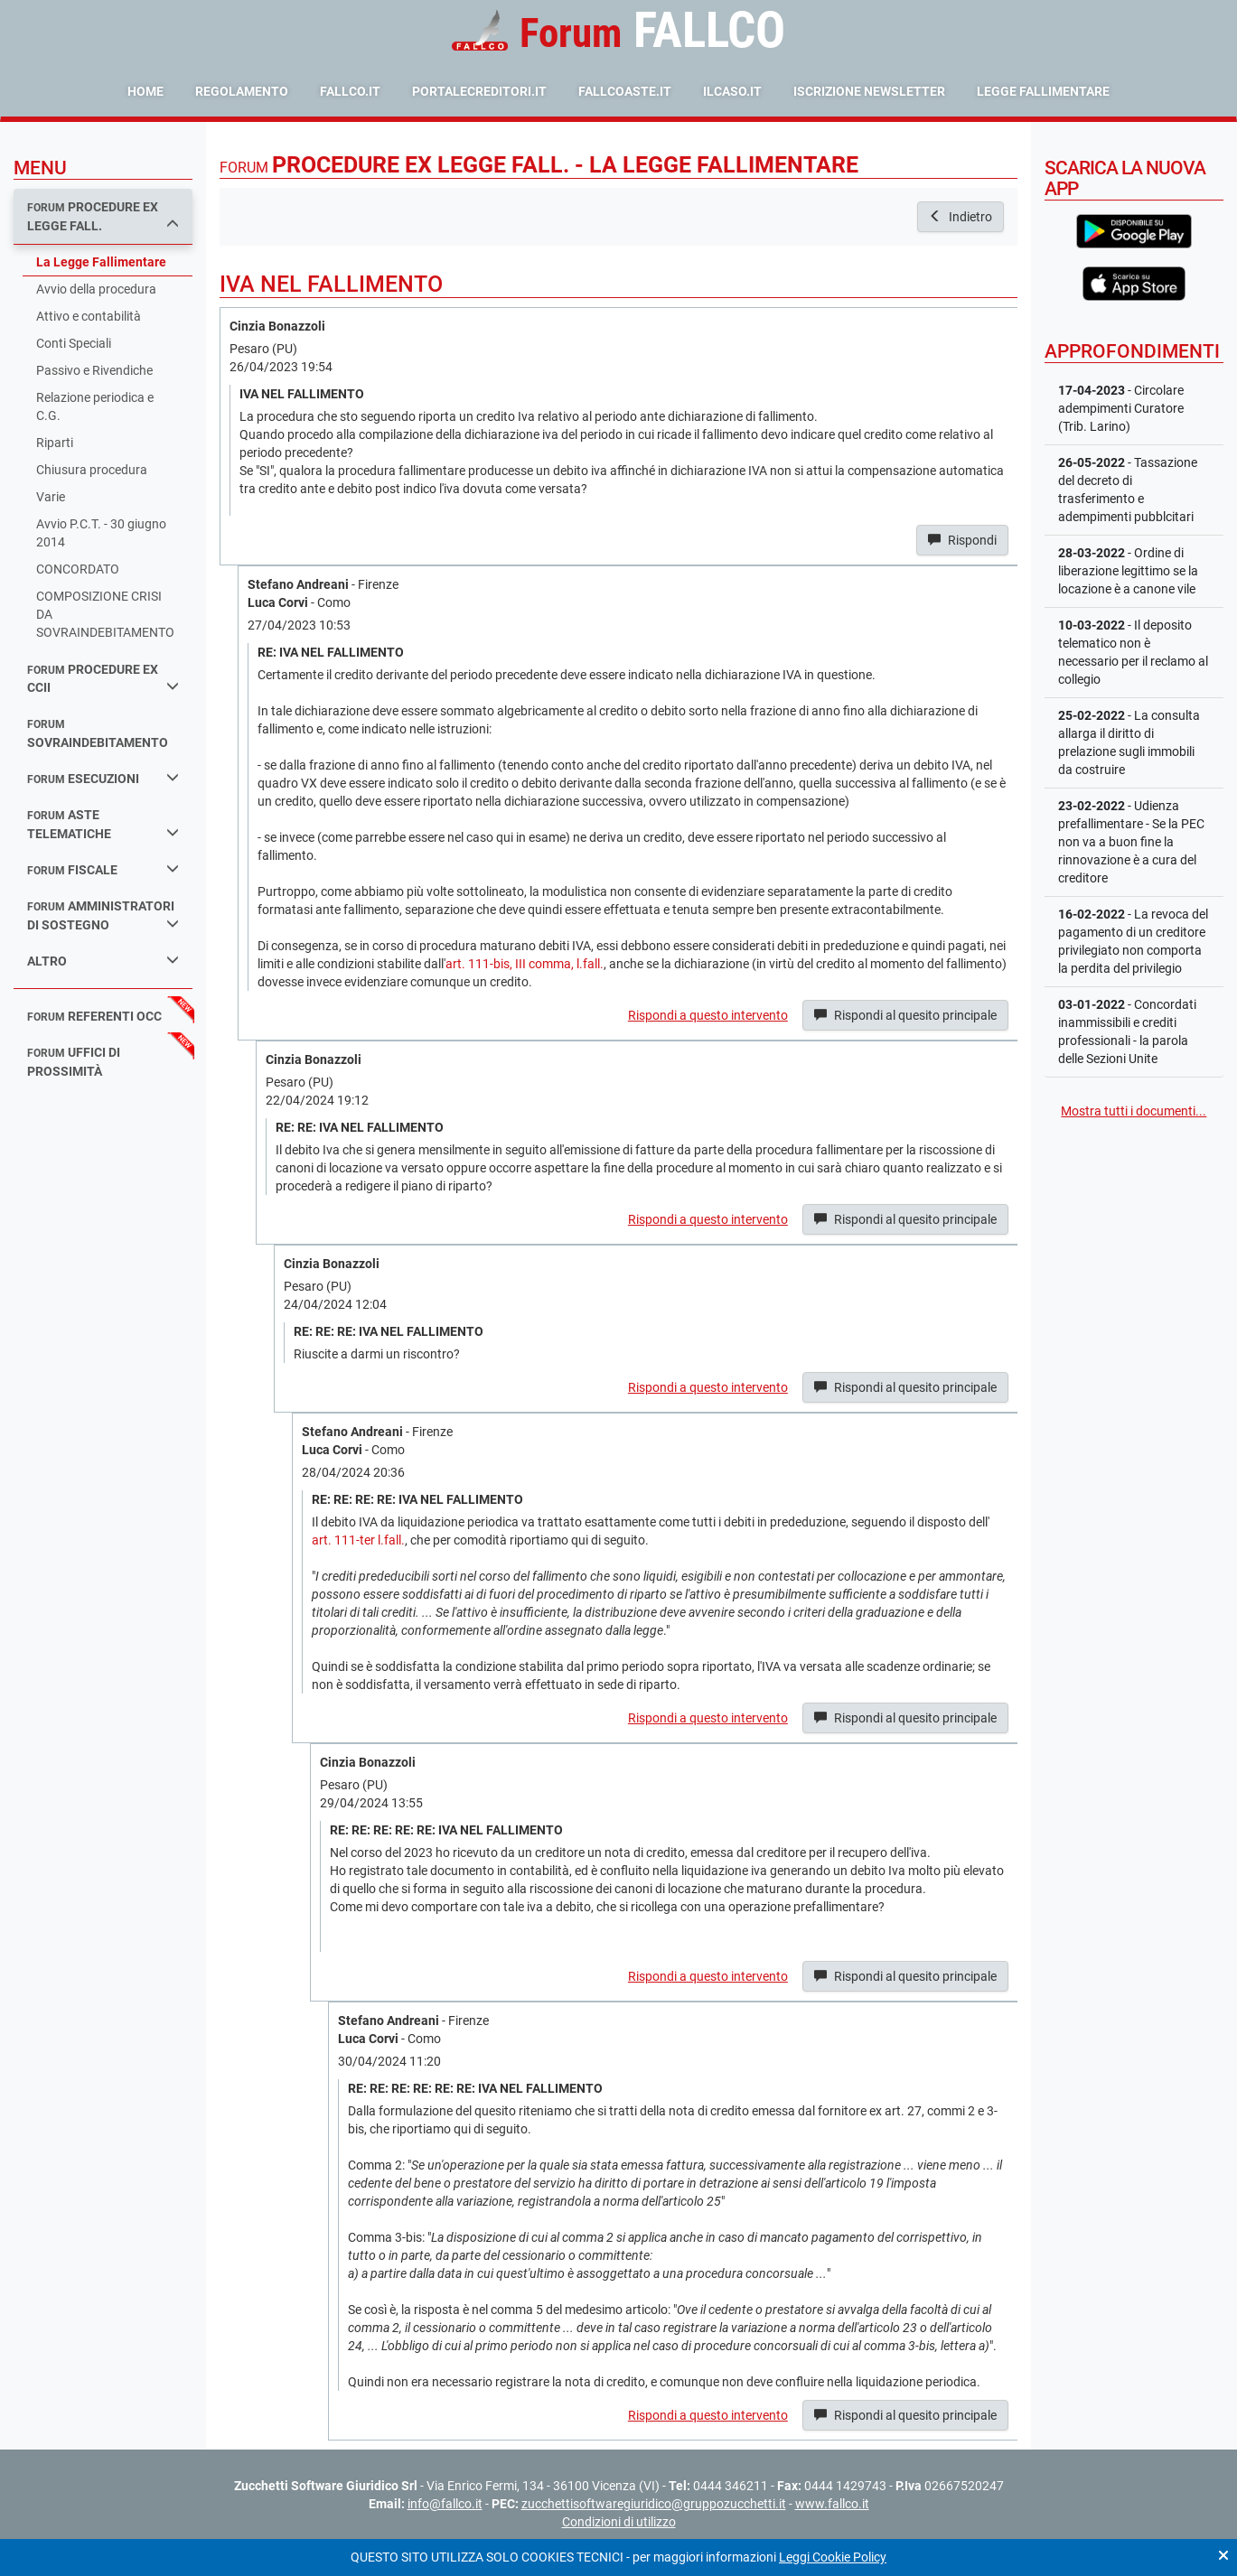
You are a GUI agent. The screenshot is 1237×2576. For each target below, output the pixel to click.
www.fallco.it (832, 2504)
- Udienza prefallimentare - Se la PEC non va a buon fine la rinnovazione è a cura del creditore (1131, 841)
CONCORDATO (77, 569)
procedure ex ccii (103, 678)
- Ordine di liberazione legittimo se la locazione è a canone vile (1128, 571)
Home (145, 91)
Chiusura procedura (91, 469)
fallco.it (350, 91)
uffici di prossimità (73, 1061)
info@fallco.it (445, 2504)
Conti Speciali (73, 343)
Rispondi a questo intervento (708, 1015)
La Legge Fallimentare (101, 262)
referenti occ (94, 1016)
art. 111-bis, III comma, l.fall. (524, 964)
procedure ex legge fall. (103, 216)
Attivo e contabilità (88, 316)
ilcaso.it (732, 91)
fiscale (103, 869)
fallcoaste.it (624, 91)
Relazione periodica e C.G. (95, 406)
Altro (103, 960)
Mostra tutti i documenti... (1133, 1111)
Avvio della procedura (96, 289)
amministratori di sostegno (103, 915)
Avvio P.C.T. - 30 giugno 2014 (101, 533)
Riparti (54, 442)
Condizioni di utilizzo (619, 2522)
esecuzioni (103, 778)
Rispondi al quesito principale (905, 1015)
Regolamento (241, 91)
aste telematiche (103, 824)
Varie (50, 497)
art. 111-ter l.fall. (358, 1540)
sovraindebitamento (97, 734)
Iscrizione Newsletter (869, 91)
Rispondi (962, 540)
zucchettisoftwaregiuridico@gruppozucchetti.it (653, 2504)
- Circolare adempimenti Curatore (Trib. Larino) (1121, 408)
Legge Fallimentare (1043, 91)
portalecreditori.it (479, 91)
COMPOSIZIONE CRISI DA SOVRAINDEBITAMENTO (105, 614)
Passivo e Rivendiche (94, 370)
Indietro (960, 217)
